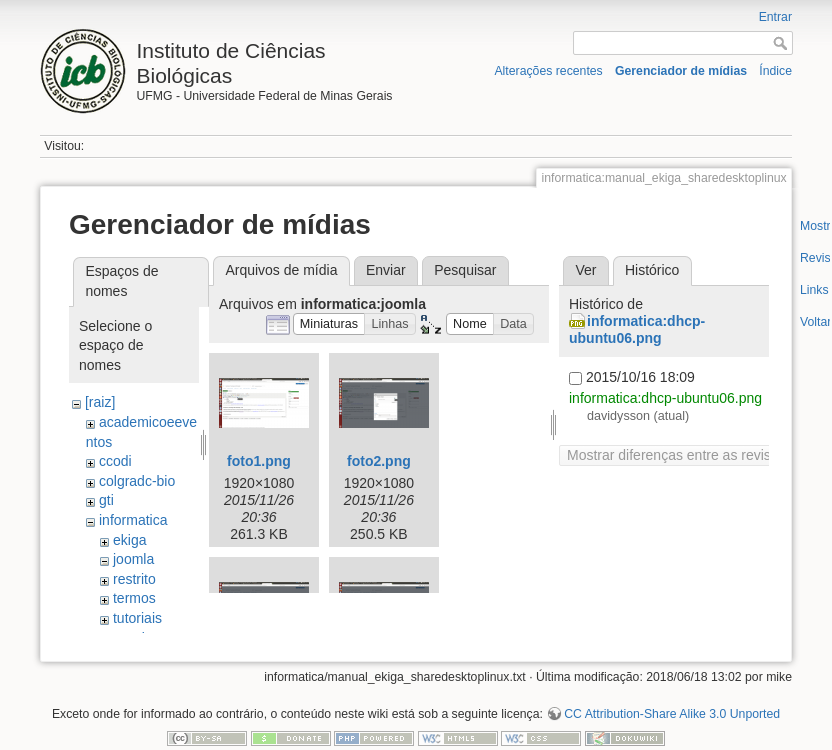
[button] (329, 324)
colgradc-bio (137, 481)
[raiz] (100, 402)
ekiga (129, 540)
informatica (133, 520)
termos (134, 598)
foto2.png (379, 461)
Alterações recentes (548, 71)
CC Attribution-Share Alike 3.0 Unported (672, 684)
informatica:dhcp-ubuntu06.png (637, 329)
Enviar (386, 270)
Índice (775, 71)
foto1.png (259, 461)
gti (106, 500)
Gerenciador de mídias (681, 71)
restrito (134, 579)
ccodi (115, 461)
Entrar (775, 17)
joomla (133, 559)
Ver (585, 270)
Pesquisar (465, 270)
